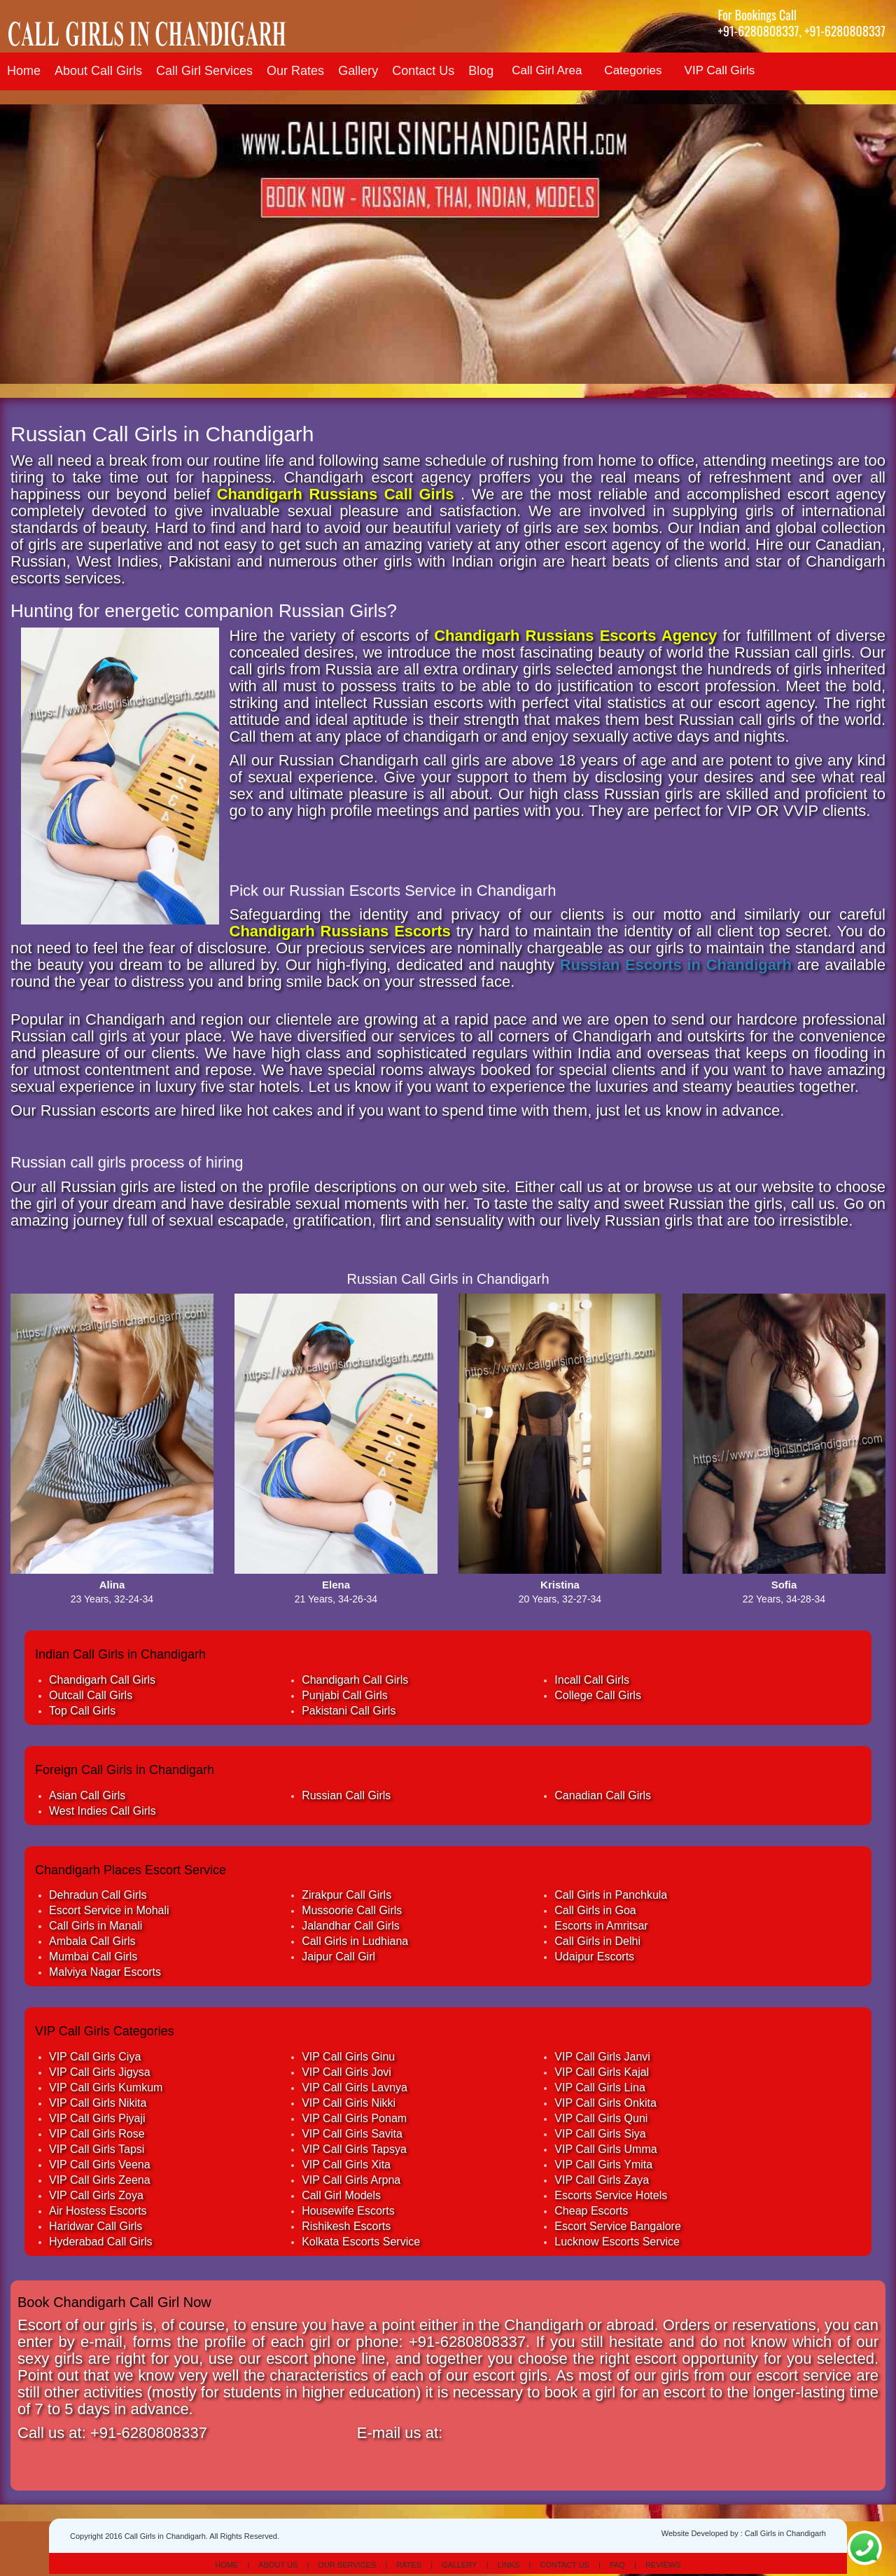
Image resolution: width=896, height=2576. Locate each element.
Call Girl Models (341, 2195)
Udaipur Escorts (594, 1956)
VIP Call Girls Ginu (348, 2057)
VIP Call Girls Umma (605, 2149)
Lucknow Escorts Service (617, 2242)
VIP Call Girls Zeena (99, 2180)
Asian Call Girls (87, 1795)
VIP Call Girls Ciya (95, 2057)
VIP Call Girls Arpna (351, 2180)
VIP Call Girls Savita (352, 2134)
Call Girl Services (204, 71)
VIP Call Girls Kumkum (105, 2087)
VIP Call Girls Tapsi (96, 2149)
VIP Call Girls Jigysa (99, 2072)
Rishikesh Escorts (346, 2226)
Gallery (358, 71)
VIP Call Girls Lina (599, 2087)
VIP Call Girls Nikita (97, 2103)
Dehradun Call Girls (98, 1895)
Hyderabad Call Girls (101, 2242)
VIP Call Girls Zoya (96, 2195)
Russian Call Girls (346, 1795)
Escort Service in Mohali (109, 1910)
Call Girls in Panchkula (610, 1895)
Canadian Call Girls (602, 1795)
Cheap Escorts (591, 2211)
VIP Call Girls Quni (601, 2118)
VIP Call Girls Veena (99, 2164)
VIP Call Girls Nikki (349, 2103)
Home (24, 71)
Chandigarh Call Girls (102, 1680)
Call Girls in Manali (95, 1926)
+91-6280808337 (758, 31)
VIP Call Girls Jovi (346, 2072)
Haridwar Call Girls (95, 2226)
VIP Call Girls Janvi (602, 2057)
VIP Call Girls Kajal (601, 2072)
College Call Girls (597, 1695)
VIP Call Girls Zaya (601, 2180)
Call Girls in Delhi (597, 1941)
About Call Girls (98, 71)
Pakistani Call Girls (349, 1711)
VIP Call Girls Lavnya (354, 2087)
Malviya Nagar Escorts (105, 1972)
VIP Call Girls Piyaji (97, 2118)
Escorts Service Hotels (610, 2195)
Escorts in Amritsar (601, 1926)
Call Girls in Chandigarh (785, 2533)
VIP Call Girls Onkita (605, 2103)
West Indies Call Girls (102, 1811)
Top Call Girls (82, 1711)
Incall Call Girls (591, 1680)
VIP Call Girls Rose (97, 2134)
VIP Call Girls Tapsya (354, 2149)
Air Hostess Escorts (98, 2211)
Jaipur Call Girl (338, 1956)
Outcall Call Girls (90, 1695)
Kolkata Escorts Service (361, 2242)
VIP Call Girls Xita (346, 2164)
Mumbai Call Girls (93, 1956)
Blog (480, 71)
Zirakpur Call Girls (346, 1895)
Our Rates (295, 71)
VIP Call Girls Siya (599, 2134)
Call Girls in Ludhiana (355, 1941)
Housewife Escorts (348, 2211)
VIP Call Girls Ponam (354, 2118)
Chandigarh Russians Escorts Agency (575, 635)
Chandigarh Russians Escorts (340, 931)
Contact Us (423, 71)
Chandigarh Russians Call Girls (335, 494)
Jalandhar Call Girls (351, 1926)
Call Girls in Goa (595, 1910)
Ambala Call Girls (92, 1941)
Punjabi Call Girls (345, 1695)
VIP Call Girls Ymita (603, 2164)
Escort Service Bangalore (617, 2226)
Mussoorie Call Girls (352, 1910)
